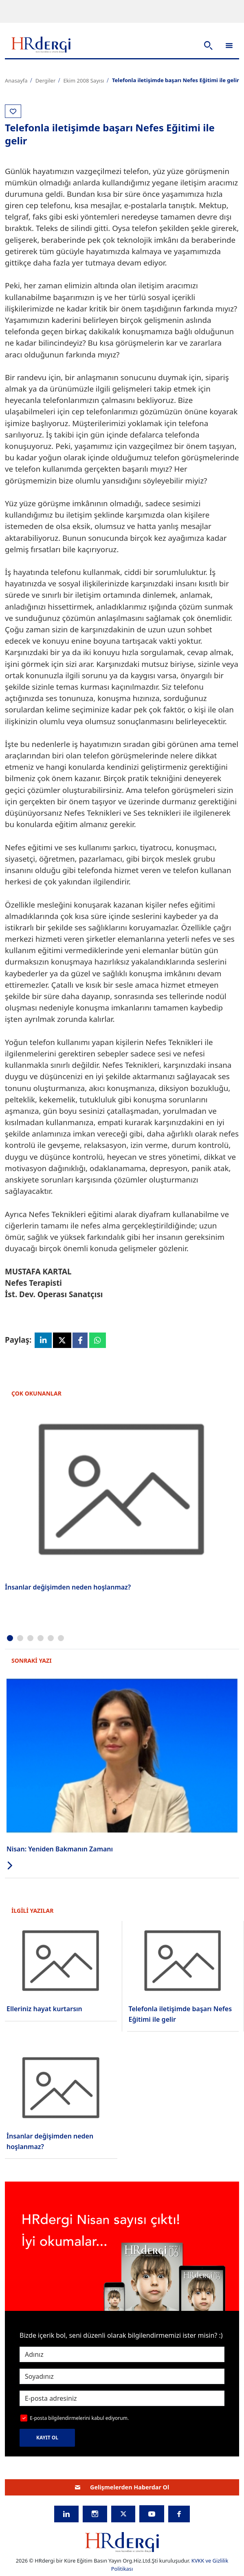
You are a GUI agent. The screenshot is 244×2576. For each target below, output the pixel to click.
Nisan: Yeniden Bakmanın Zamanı (60, 1848)
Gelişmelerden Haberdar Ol (122, 2487)
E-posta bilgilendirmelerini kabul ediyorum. (79, 2418)
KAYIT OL (47, 2437)
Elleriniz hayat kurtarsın (44, 2008)
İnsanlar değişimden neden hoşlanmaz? (68, 1587)
